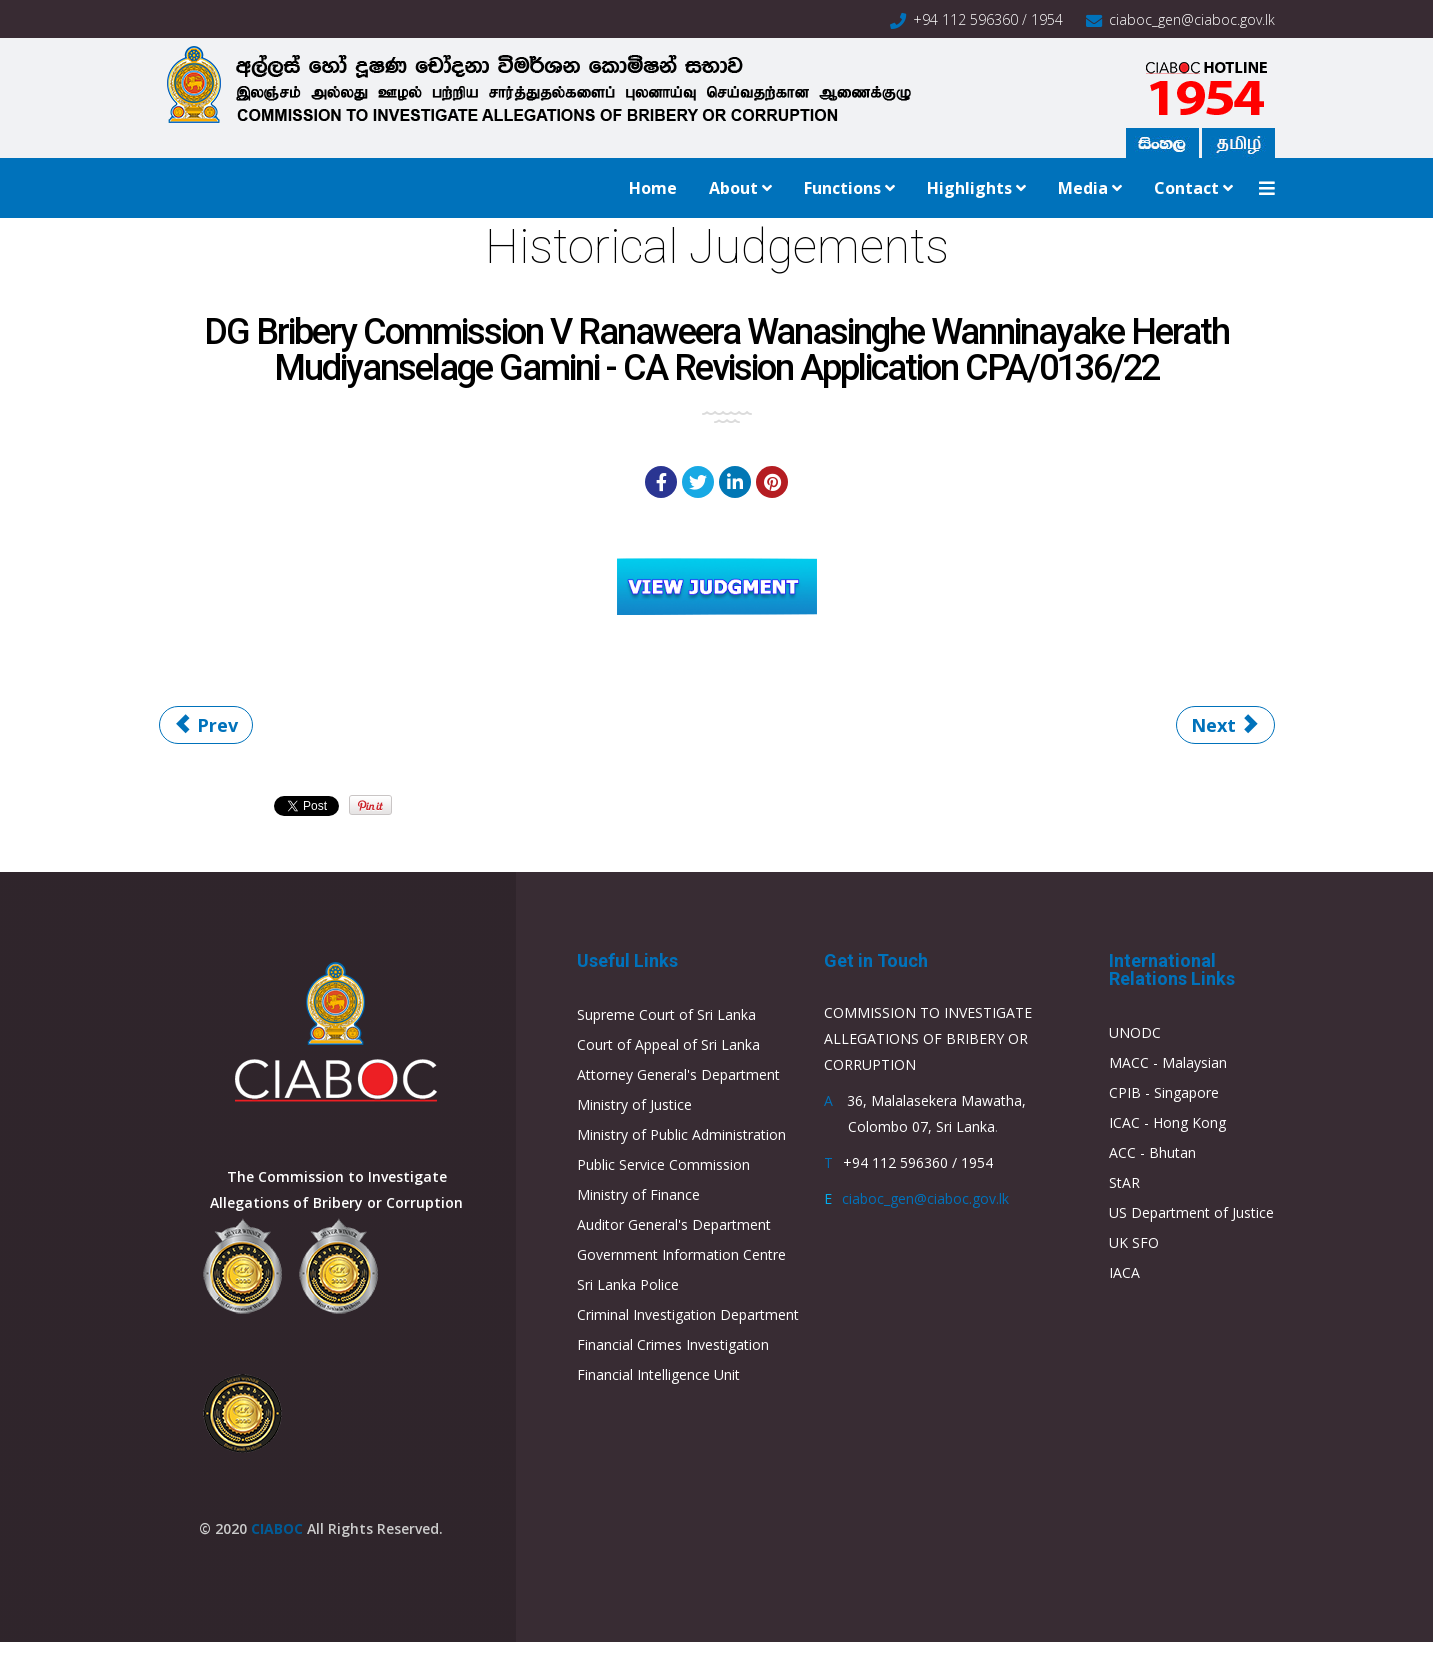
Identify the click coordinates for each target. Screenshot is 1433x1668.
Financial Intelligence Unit (658, 1374)
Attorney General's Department (678, 1074)
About (733, 188)
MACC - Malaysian (1168, 1062)
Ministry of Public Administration (681, 1134)
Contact (1186, 188)
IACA (1124, 1272)
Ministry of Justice (634, 1104)
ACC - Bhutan (1152, 1152)
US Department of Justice (1191, 1212)
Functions (842, 188)
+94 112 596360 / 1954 (988, 19)
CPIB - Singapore (1164, 1092)
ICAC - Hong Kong (1167, 1122)
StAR (1124, 1182)
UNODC (1135, 1032)
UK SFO (1134, 1242)
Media (1083, 188)
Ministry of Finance (638, 1194)
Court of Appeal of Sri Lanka (668, 1044)
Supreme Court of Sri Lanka (666, 1014)
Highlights (969, 188)
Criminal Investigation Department (688, 1314)
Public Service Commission (663, 1164)
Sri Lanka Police (628, 1284)
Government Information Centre (681, 1254)
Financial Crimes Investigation (673, 1344)
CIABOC (277, 1528)
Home (653, 188)
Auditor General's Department (674, 1224)
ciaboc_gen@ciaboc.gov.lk (1192, 19)
